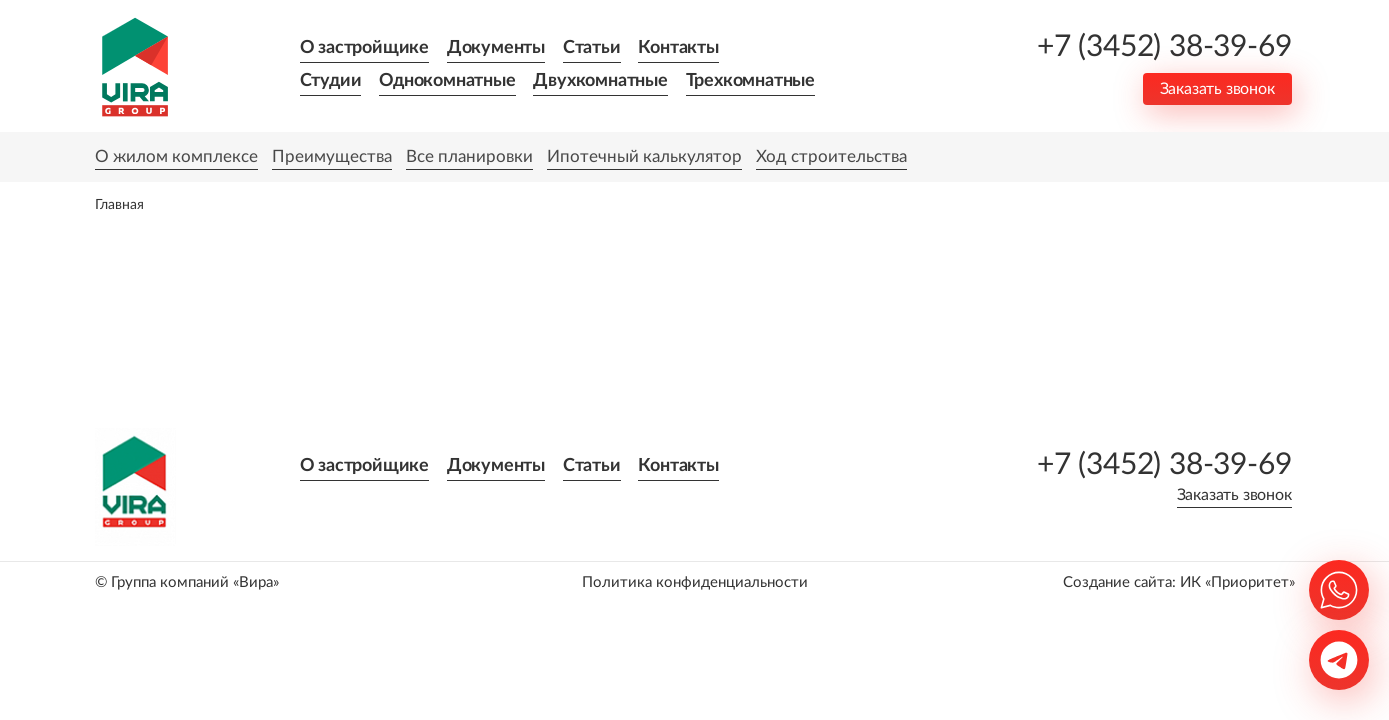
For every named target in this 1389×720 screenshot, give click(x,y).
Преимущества (332, 156)
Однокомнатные (447, 81)
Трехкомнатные (750, 81)
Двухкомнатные (600, 81)
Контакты (678, 48)
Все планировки (469, 156)
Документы (496, 48)
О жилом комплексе (176, 156)
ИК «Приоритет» (1237, 582)
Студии (331, 81)
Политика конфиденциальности (695, 582)
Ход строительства (831, 156)
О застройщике (364, 48)
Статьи (592, 48)
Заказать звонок (1217, 89)
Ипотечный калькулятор (644, 156)
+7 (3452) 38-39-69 (1164, 47)
